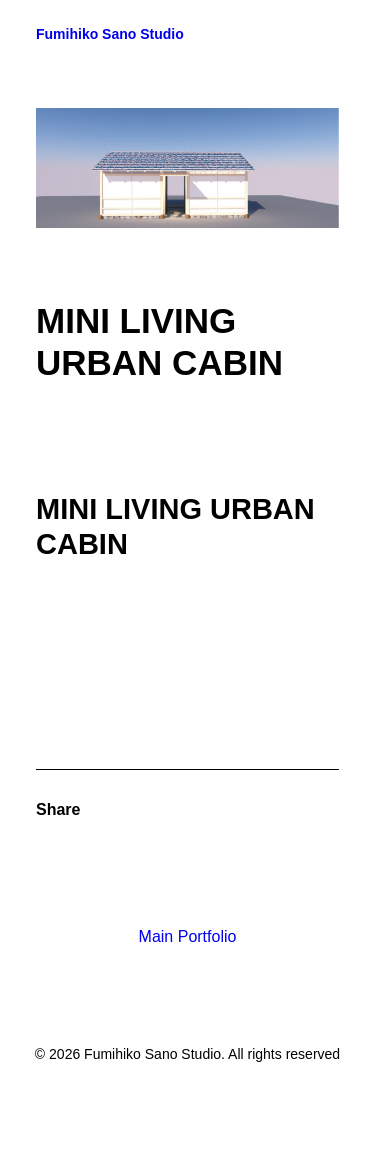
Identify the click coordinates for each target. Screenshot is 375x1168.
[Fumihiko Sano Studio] (110, 34)
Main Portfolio (188, 936)
